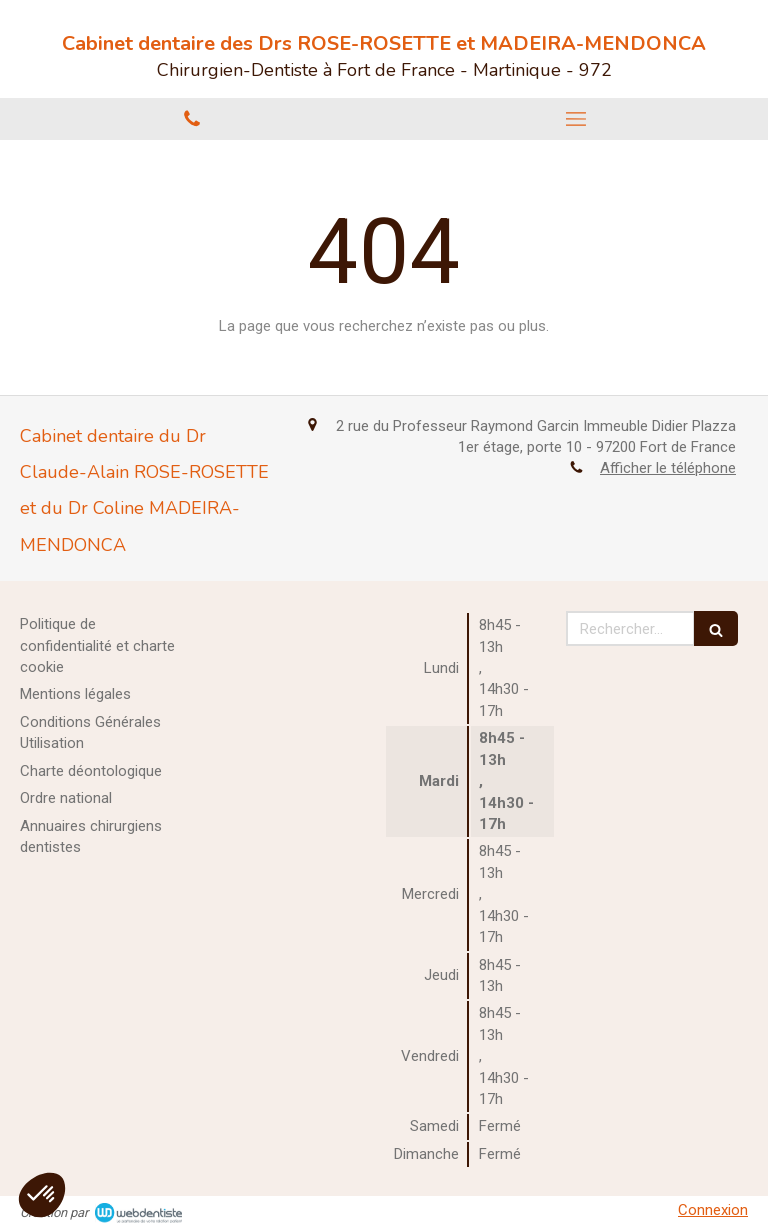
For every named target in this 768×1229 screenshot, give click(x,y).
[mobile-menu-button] (576, 119)
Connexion (713, 1210)
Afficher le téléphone (668, 468)
